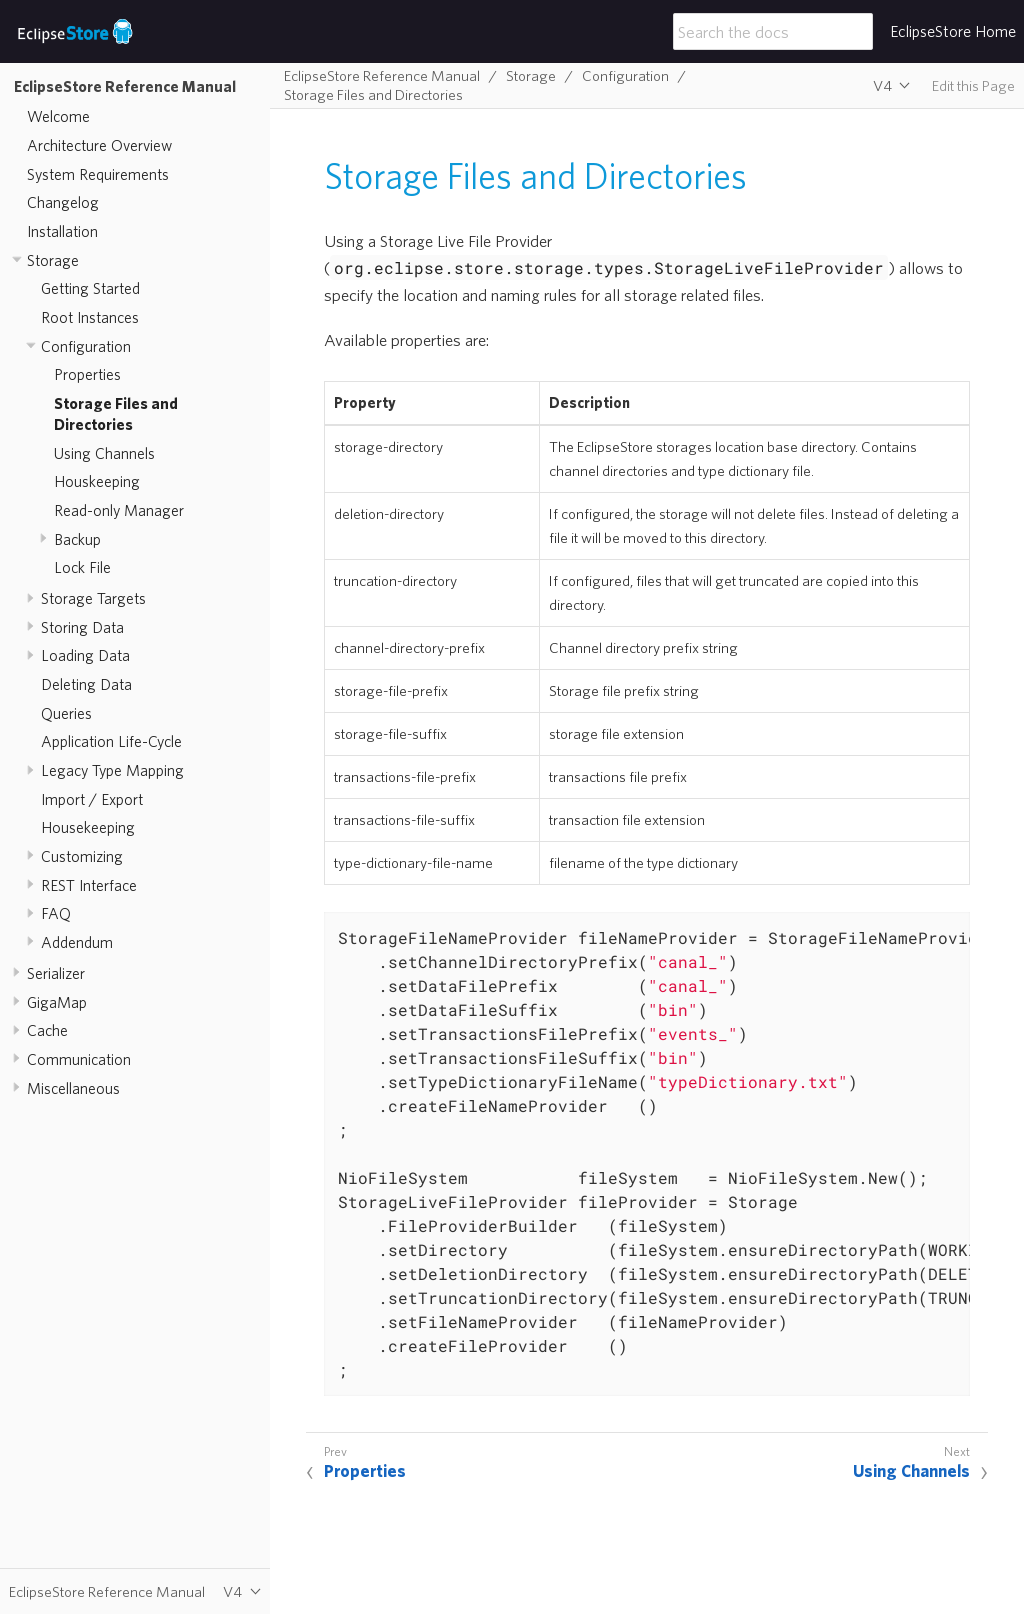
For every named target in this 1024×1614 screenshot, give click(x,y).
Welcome (58, 116)
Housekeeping (88, 827)
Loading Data (85, 655)
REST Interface (89, 885)
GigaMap (57, 1002)
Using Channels (104, 453)
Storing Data (82, 627)
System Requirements (98, 174)
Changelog (63, 202)
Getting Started (90, 288)
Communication (79, 1059)
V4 (882, 85)
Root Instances (90, 317)
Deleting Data (86, 684)
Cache (47, 1030)
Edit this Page (973, 85)
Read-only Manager (119, 510)
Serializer (56, 973)
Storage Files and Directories (373, 94)
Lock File (82, 567)
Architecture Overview (99, 145)
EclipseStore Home (953, 31)
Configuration (86, 346)
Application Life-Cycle (111, 741)
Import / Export (92, 799)
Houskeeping (97, 481)
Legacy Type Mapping (112, 770)
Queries (66, 713)
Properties (87, 374)
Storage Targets (93, 598)
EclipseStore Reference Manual (125, 86)
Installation (62, 231)
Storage (53, 260)
